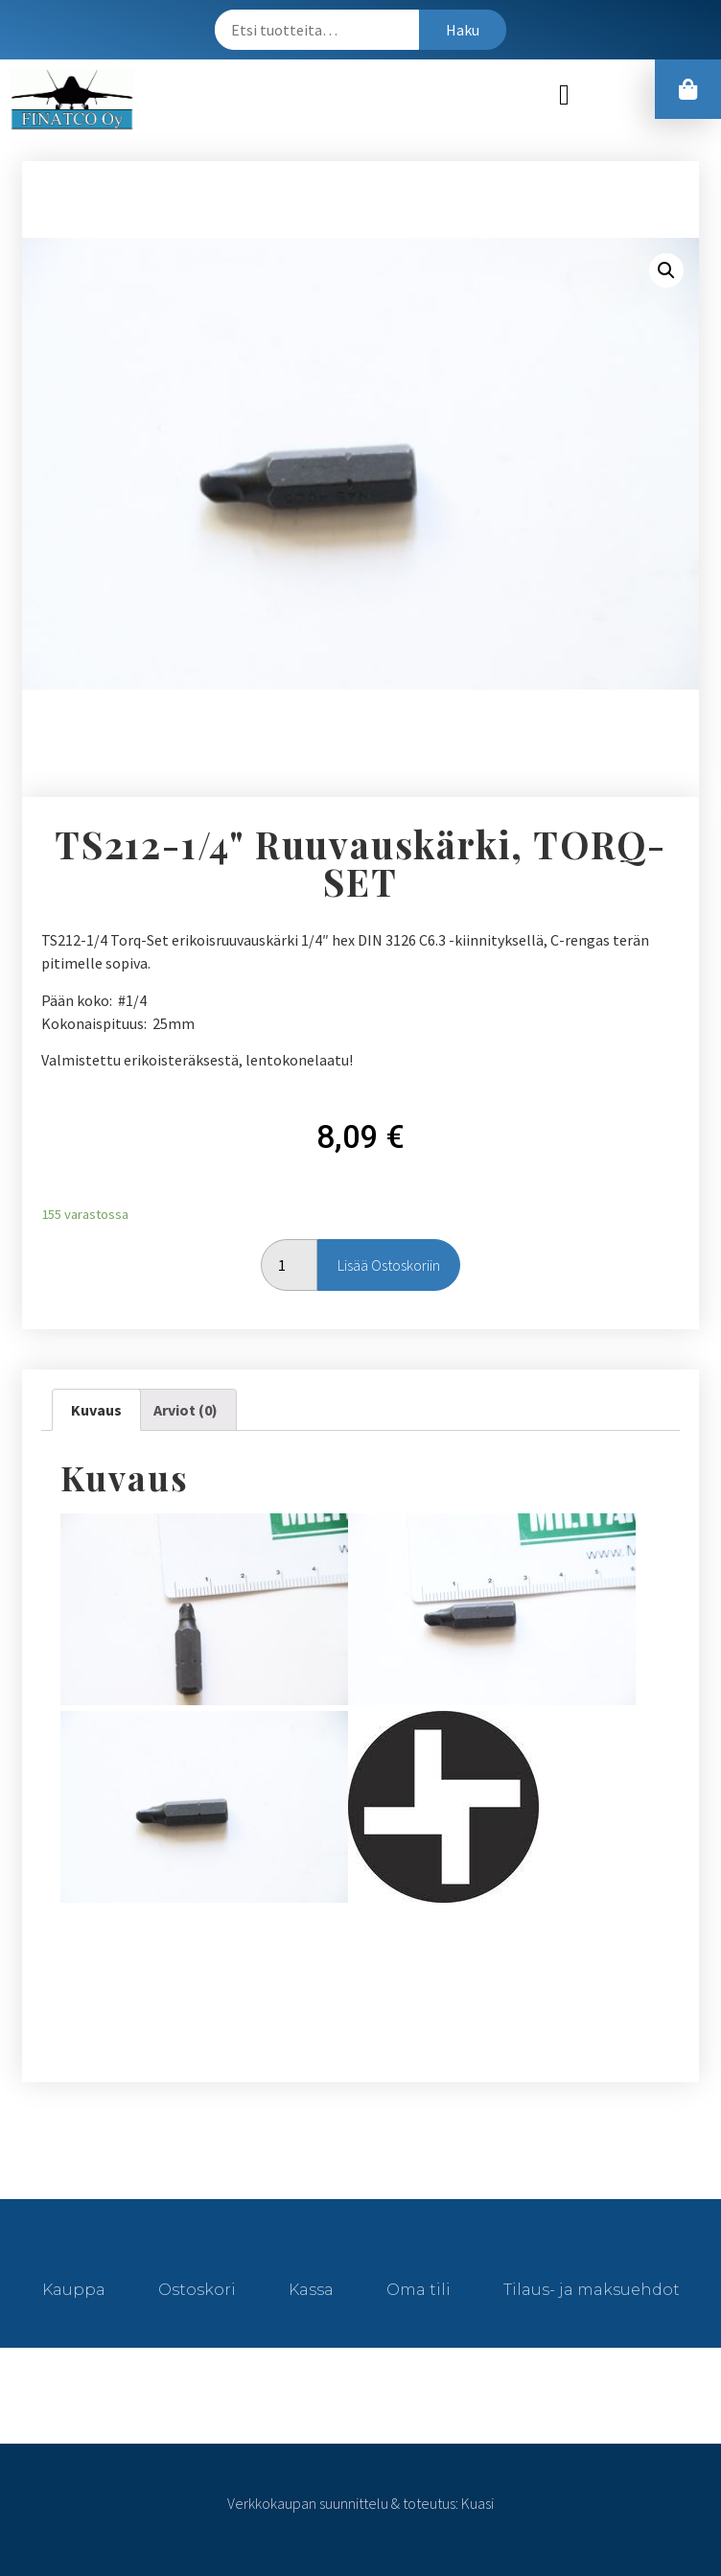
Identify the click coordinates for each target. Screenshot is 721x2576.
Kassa (311, 2290)
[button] (564, 94)
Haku (462, 29)
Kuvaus (96, 1409)
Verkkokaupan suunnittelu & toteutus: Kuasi (360, 2503)
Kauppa (73, 2290)
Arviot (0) (185, 1409)
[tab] (96, 1410)
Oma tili (418, 2290)
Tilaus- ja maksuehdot (591, 2290)
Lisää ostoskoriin (388, 1265)
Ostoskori (197, 2290)
